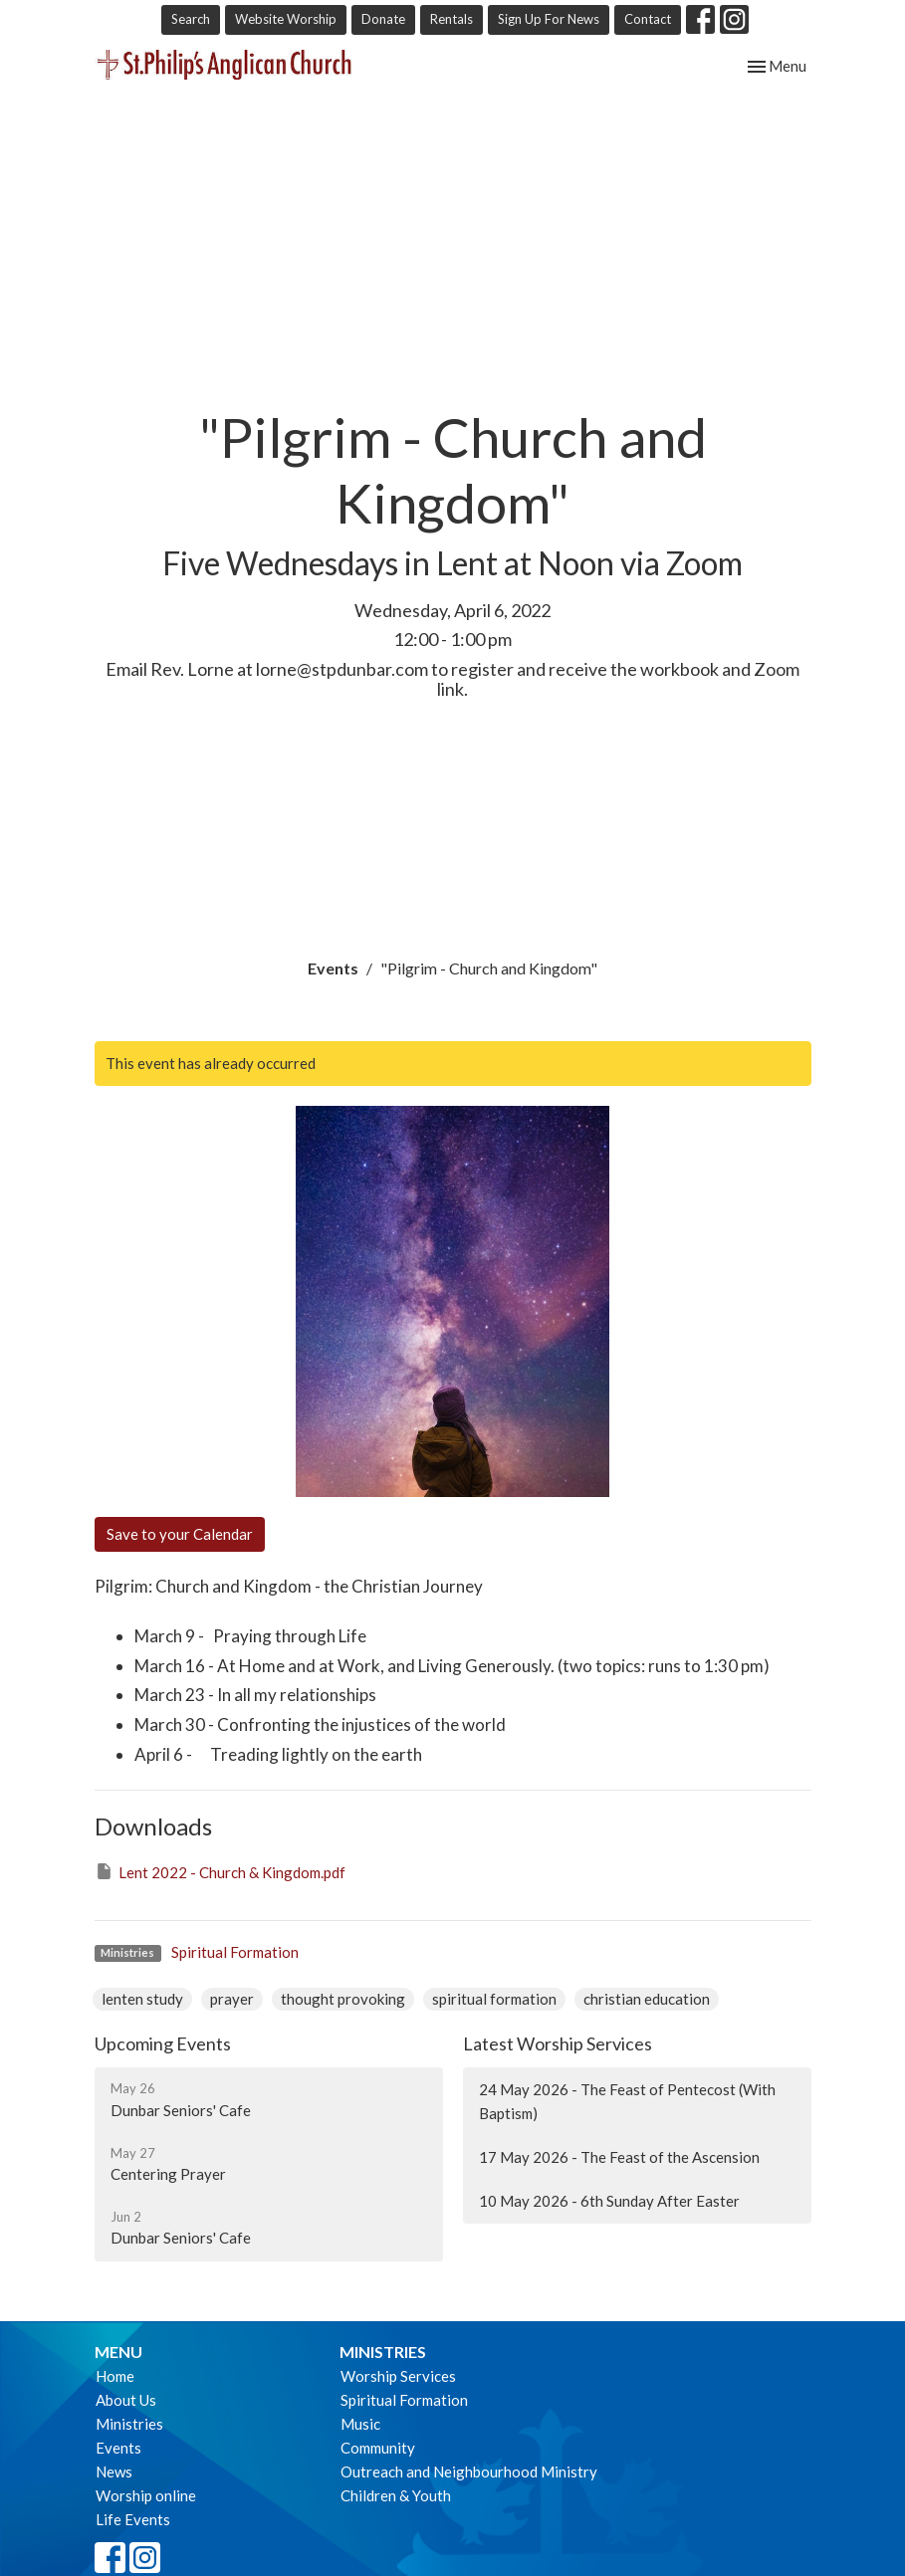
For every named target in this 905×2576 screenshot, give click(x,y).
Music (360, 2424)
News (114, 2471)
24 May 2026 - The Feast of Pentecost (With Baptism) (627, 2100)
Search (190, 19)
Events (333, 968)
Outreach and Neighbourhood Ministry (468, 2471)
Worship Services (398, 2376)
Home (115, 2376)
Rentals (451, 19)
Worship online (146, 2495)
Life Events (133, 2519)
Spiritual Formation (235, 1952)
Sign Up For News (548, 19)
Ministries (129, 2424)
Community (377, 2448)
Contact (647, 19)
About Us (126, 2400)
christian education (646, 1999)
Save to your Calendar (180, 1534)
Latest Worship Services (557, 2043)
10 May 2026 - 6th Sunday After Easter (609, 2201)
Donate (383, 19)
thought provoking (343, 1999)
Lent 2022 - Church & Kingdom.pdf (220, 1871)
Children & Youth (395, 2495)
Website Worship (286, 19)
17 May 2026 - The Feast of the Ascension (619, 2157)
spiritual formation (494, 1999)
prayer (232, 1999)
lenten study (142, 1999)
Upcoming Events (163, 2043)
